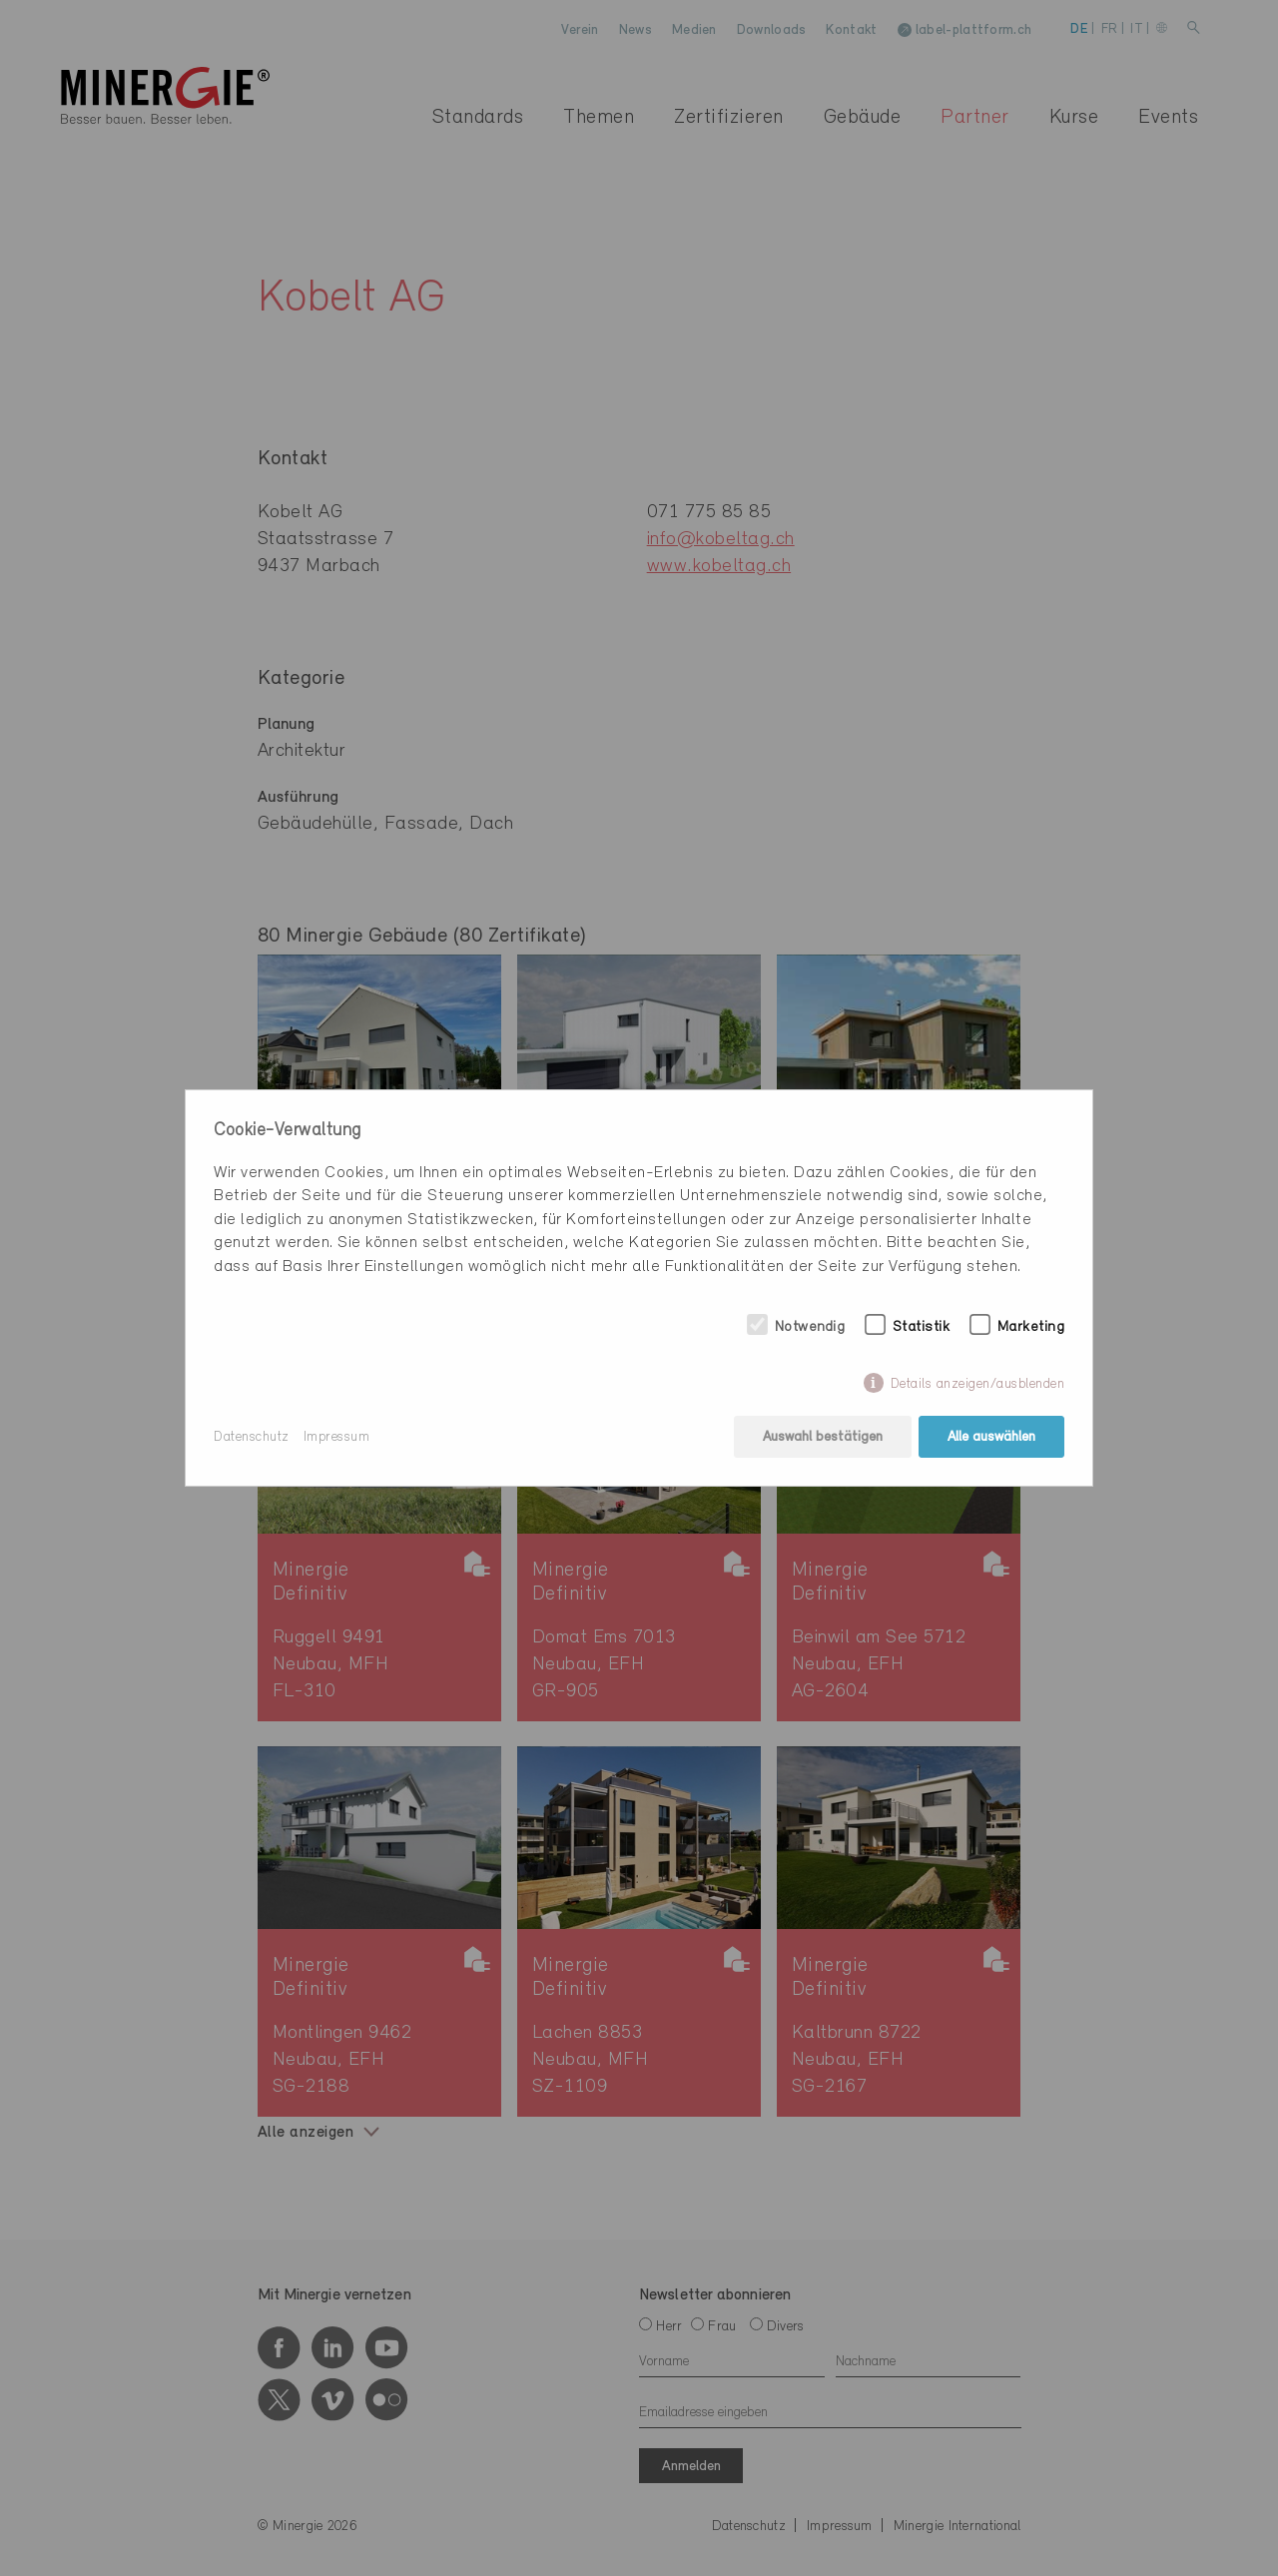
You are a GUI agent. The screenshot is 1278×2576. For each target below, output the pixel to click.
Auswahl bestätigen (823, 1437)
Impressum (337, 1437)
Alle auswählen (991, 1437)
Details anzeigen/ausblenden (978, 1384)
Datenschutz (252, 1437)
